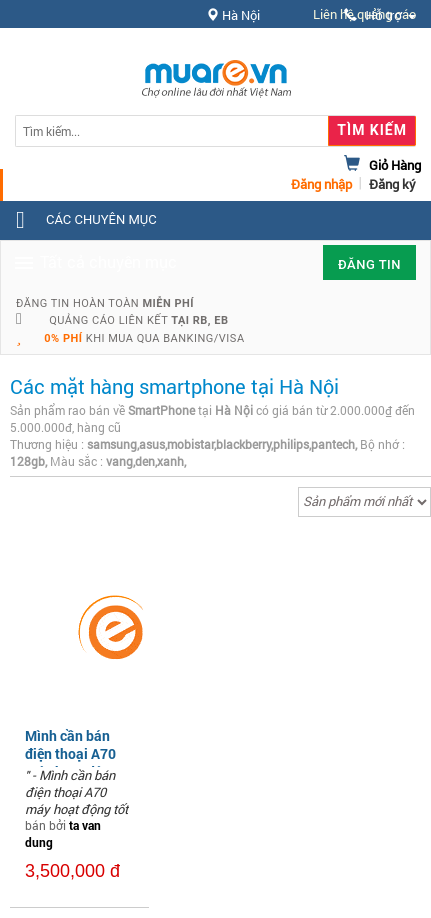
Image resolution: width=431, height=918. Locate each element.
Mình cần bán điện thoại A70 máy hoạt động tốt (72, 763)
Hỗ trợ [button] (380, 15)
